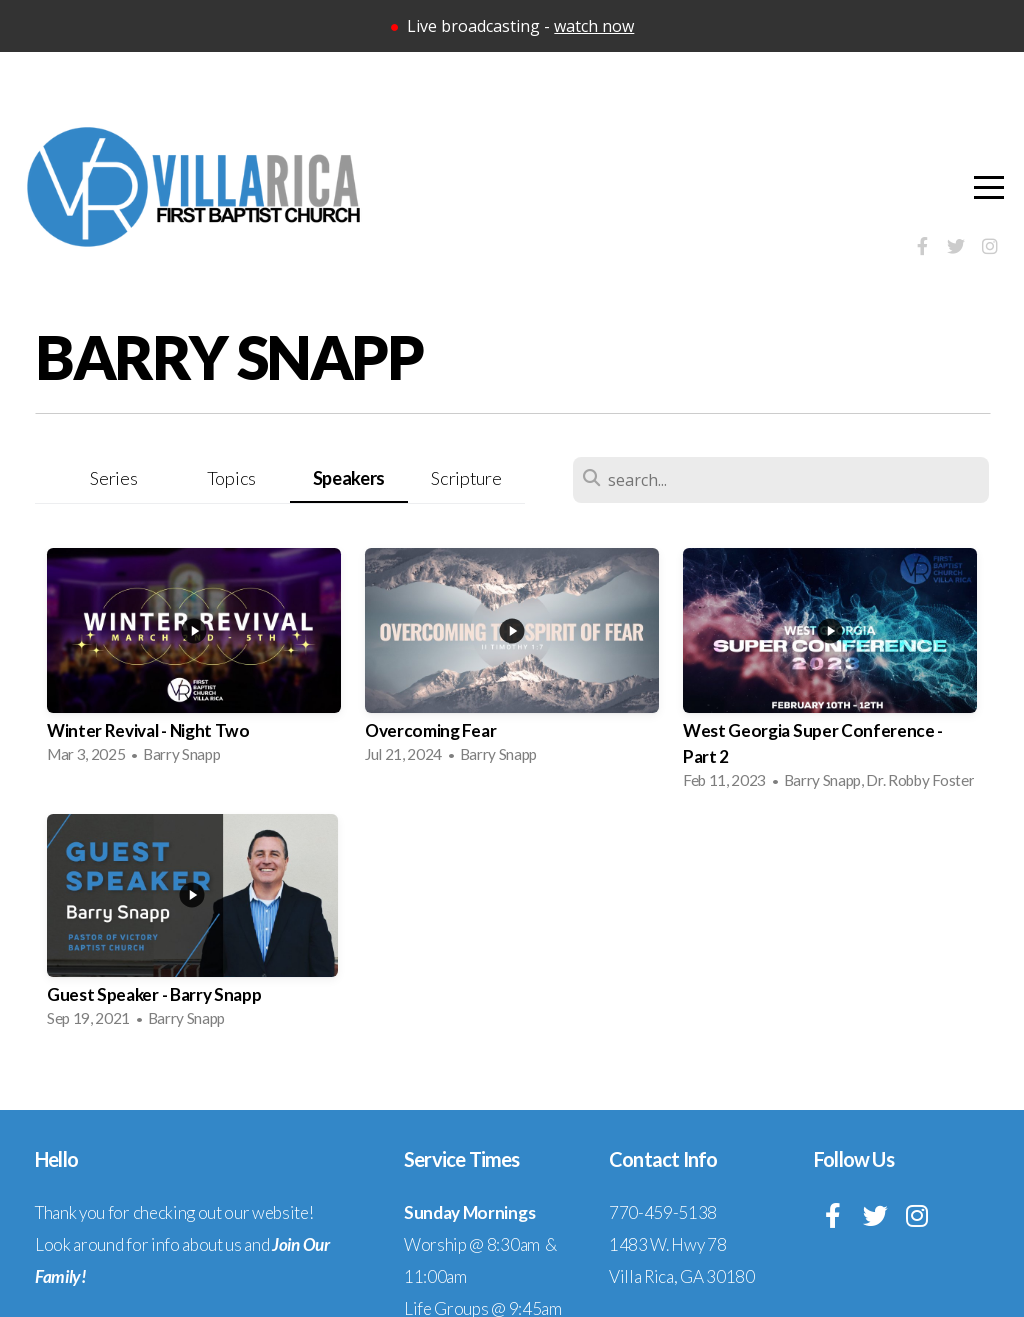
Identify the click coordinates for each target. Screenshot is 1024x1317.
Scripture (466, 478)
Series (113, 478)
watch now (594, 26)
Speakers (349, 478)
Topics (231, 478)
